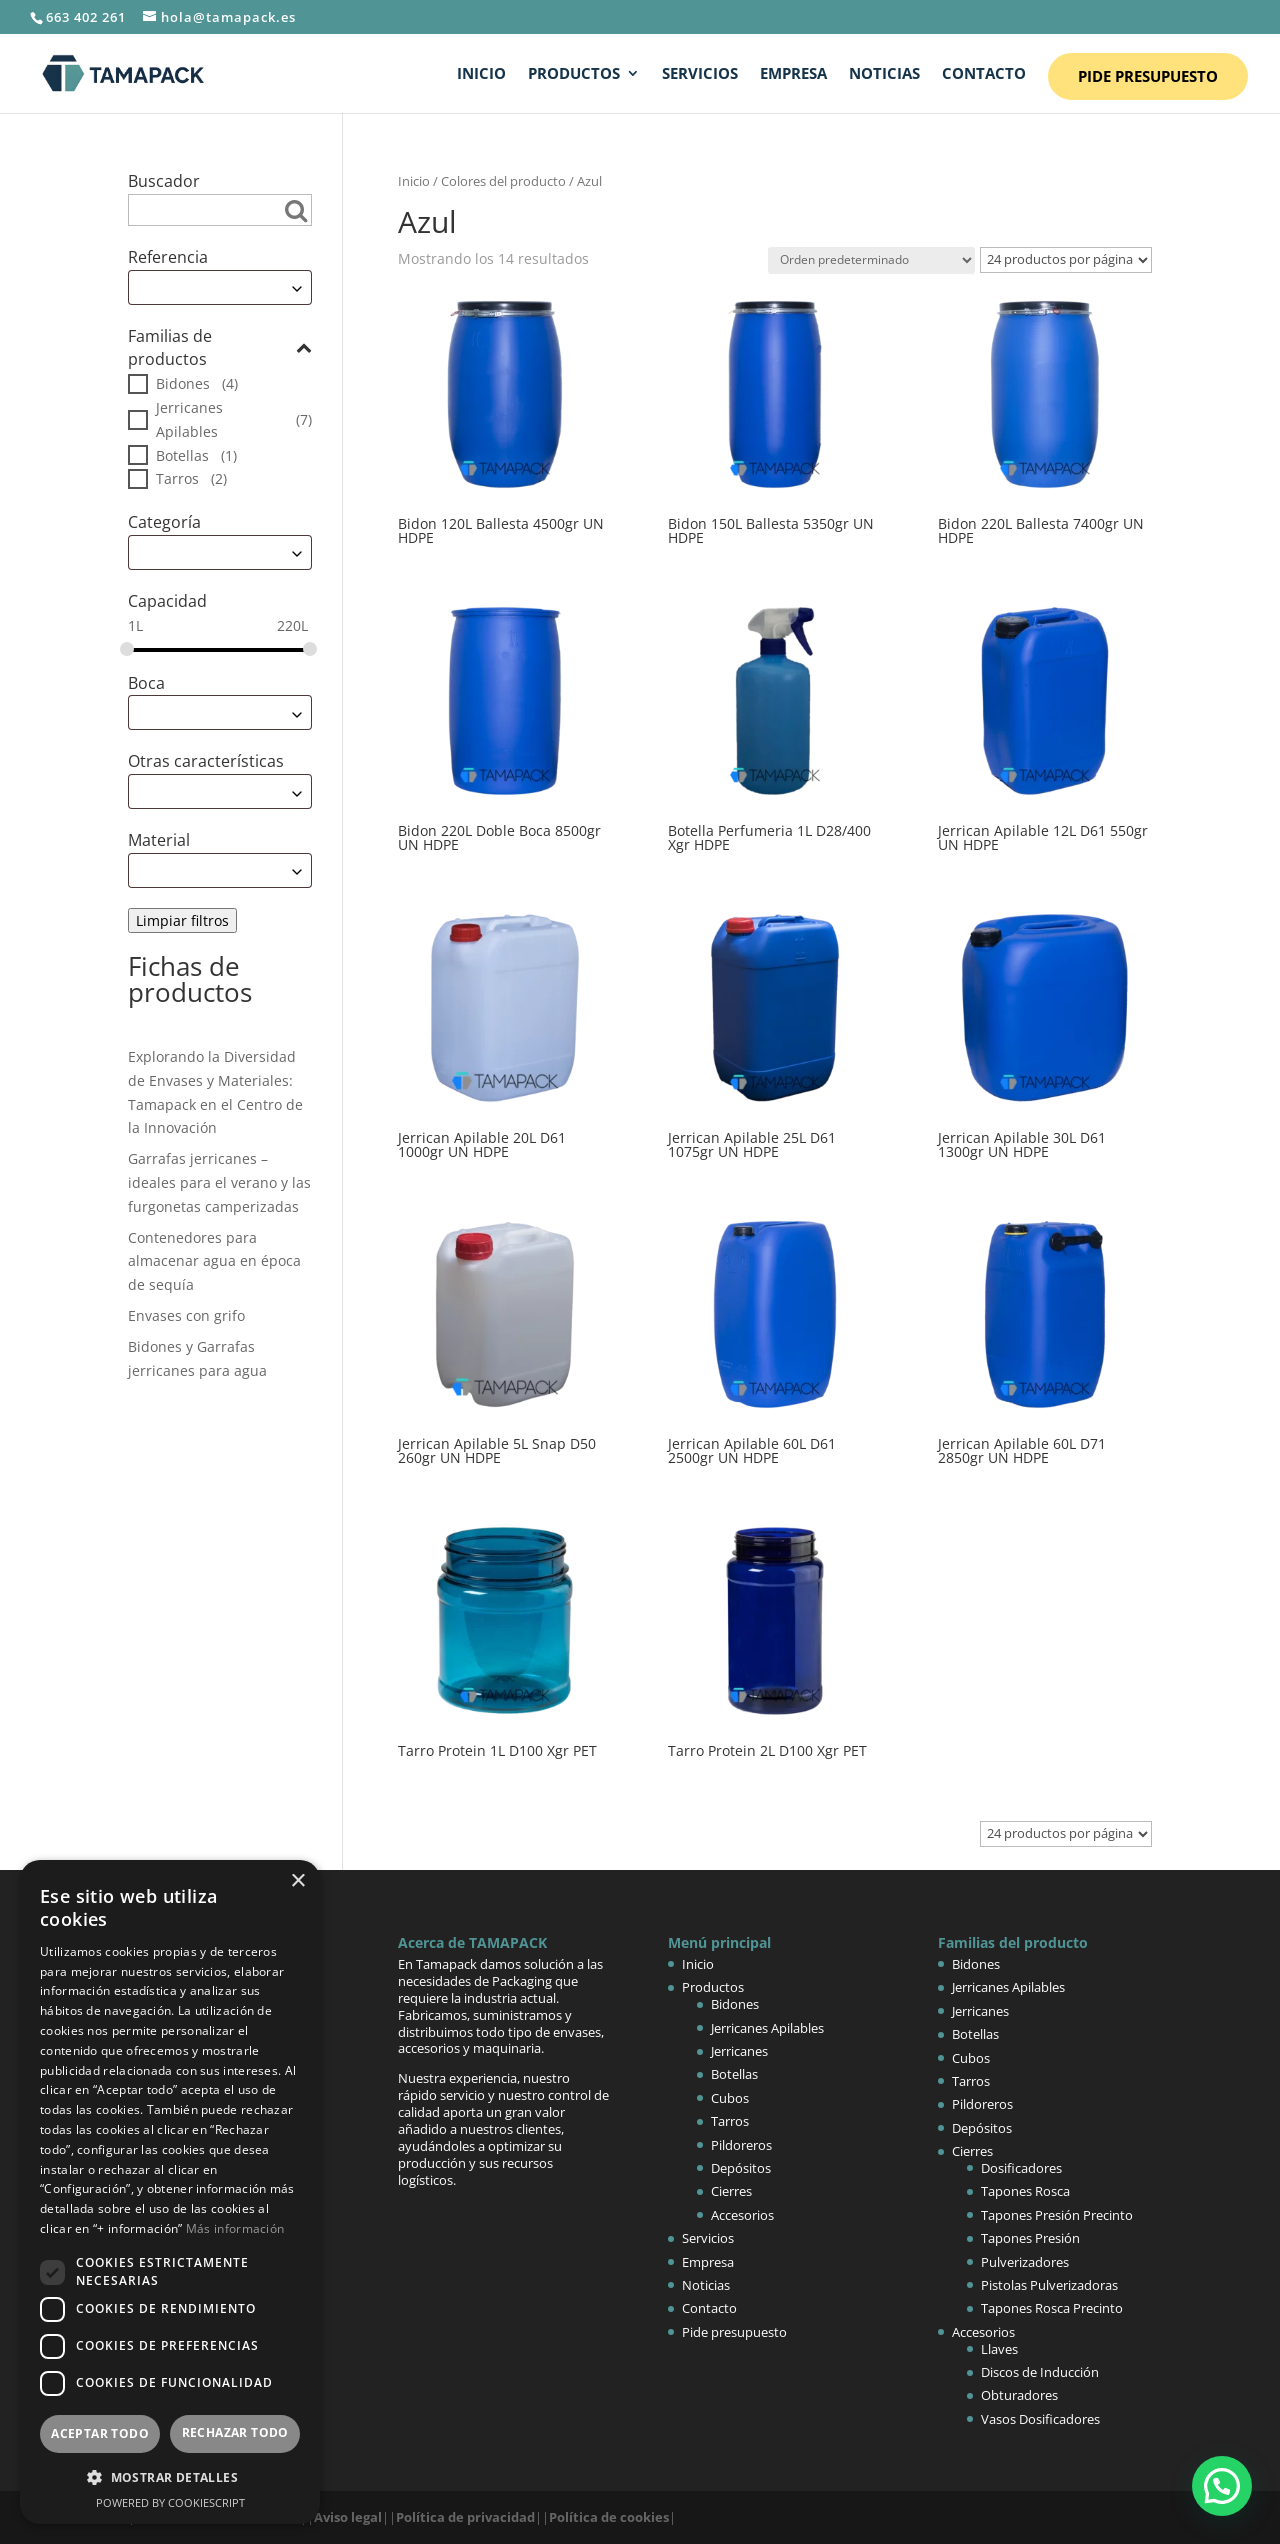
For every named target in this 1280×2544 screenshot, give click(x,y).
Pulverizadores (1025, 2262)
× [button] (297, 1881)
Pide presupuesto (1148, 76)
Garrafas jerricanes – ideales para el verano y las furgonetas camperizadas (219, 1182)
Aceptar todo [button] (100, 2433)
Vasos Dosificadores (1040, 2419)
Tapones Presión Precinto (1057, 2215)
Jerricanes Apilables (189, 419)
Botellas (182, 455)
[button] (1222, 2486)
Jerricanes (739, 2051)
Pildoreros (741, 2145)
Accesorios (742, 2215)
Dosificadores (1021, 2168)
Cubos (730, 2098)
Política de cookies (609, 2517)
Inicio (481, 74)
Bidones (183, 383)
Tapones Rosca (1025, 2191)
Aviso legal (348, 2517)
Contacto (984, 74)
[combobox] (220, 287)
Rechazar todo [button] (235, 2432)
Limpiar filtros (182, 920)
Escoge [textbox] (159, 287)
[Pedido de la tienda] (871, 260)
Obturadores (1019, 2395)
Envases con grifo (186, 1315)
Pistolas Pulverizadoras (1049, 2285)
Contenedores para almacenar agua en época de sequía (214, 1261)
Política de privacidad (465, 2517)
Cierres (731, 2191)
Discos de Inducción (1040, 2372)
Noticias (884, 74)
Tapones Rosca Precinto (1052, 2308)
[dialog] (170, 2192)
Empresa (793, 74)
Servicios (700, 74)
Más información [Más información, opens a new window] (235, 2228)
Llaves (999, 2349)
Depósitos (741, 2168)
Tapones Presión (1030, 2238)
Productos (574, 74)
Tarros (177, 478)
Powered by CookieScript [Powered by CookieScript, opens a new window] (170, 2502)
